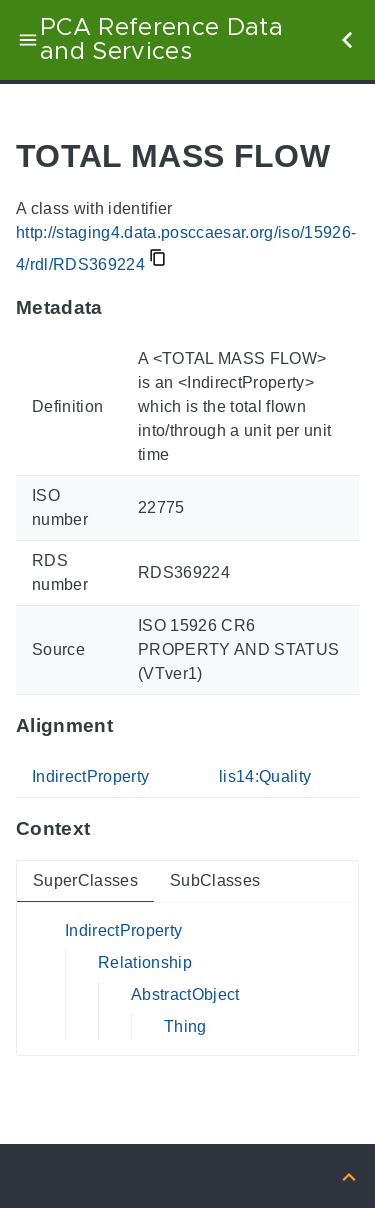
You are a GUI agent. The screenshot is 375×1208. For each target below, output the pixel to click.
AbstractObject (185, 994)
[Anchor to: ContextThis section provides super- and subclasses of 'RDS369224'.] (109, 829)
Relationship (145, 962)
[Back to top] (349, 1175)
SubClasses (215, 880)
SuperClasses (85, 880)
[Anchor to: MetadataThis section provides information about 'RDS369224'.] (122, 308)
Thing (185, 1026)
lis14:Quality (265, 776)
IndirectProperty (90, 776)
